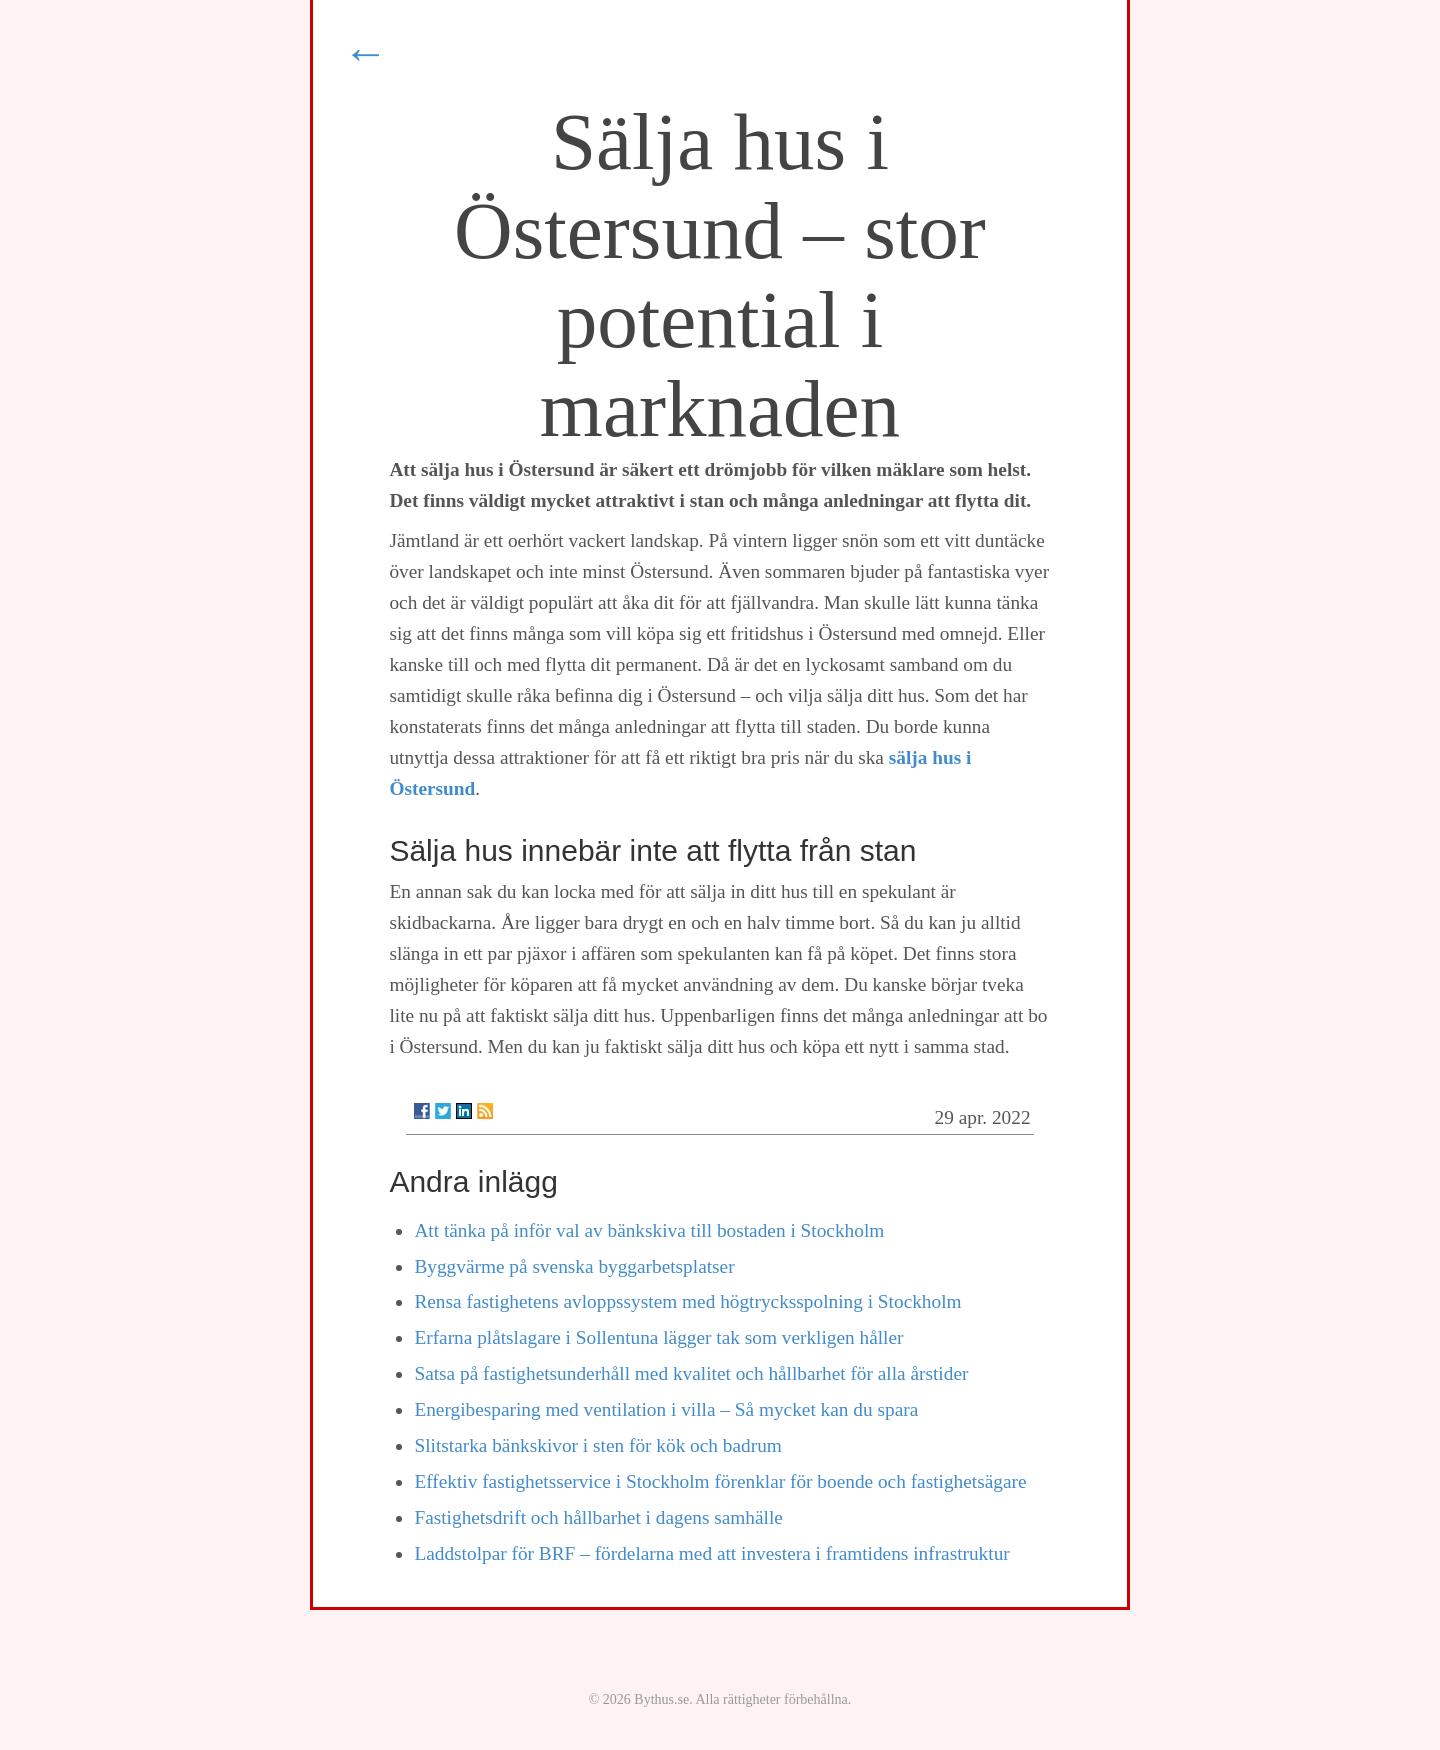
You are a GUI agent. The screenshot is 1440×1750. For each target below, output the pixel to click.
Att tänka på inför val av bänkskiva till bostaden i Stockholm (649, 1230)
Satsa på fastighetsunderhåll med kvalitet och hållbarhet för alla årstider (691, 1373)
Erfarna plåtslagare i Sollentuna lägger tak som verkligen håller (658, 1337)
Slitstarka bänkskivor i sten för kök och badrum (597, 1445)
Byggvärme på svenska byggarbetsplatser (574, 1266)
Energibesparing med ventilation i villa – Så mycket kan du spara (666, 1409)
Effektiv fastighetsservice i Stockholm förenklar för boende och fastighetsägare (720, 1481)
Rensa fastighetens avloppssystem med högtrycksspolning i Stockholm (687, 1301)
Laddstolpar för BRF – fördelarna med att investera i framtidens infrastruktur (711, 1553)
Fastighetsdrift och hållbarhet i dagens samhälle (598, 1517)
